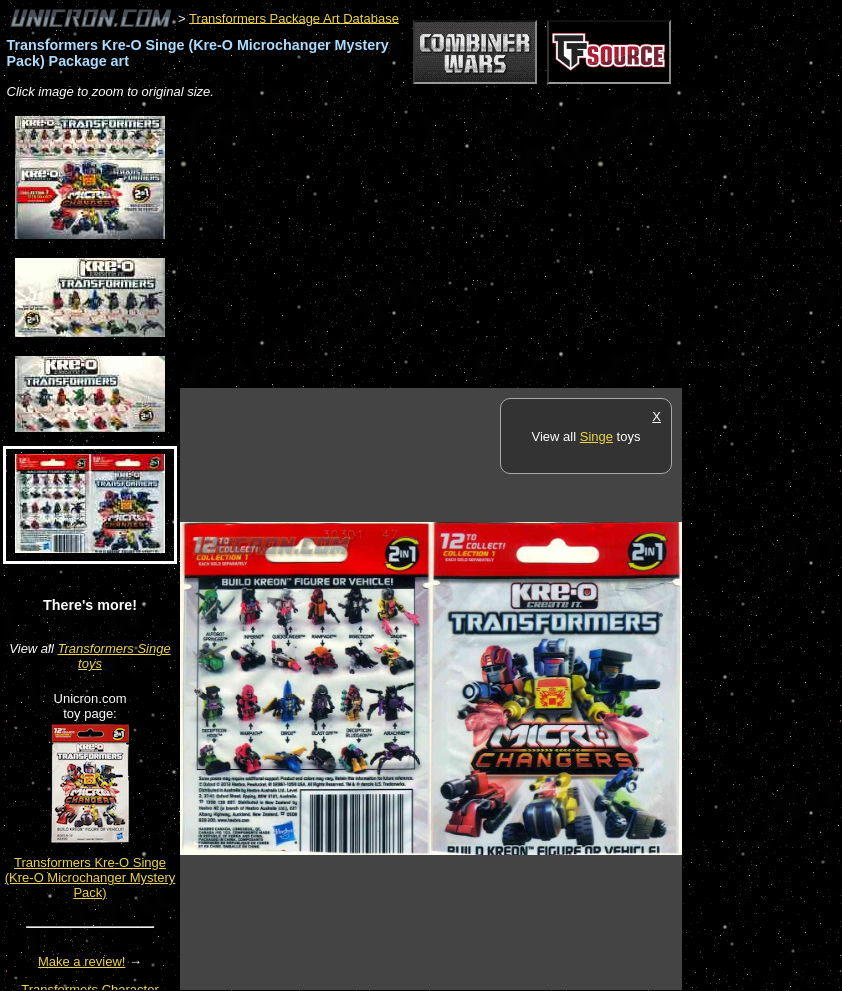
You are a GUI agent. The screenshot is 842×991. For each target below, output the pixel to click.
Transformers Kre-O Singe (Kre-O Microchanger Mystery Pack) (90, 877)
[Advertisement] (414, 245)
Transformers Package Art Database (294, 17)
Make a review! (81, 961)
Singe (596, 436)
